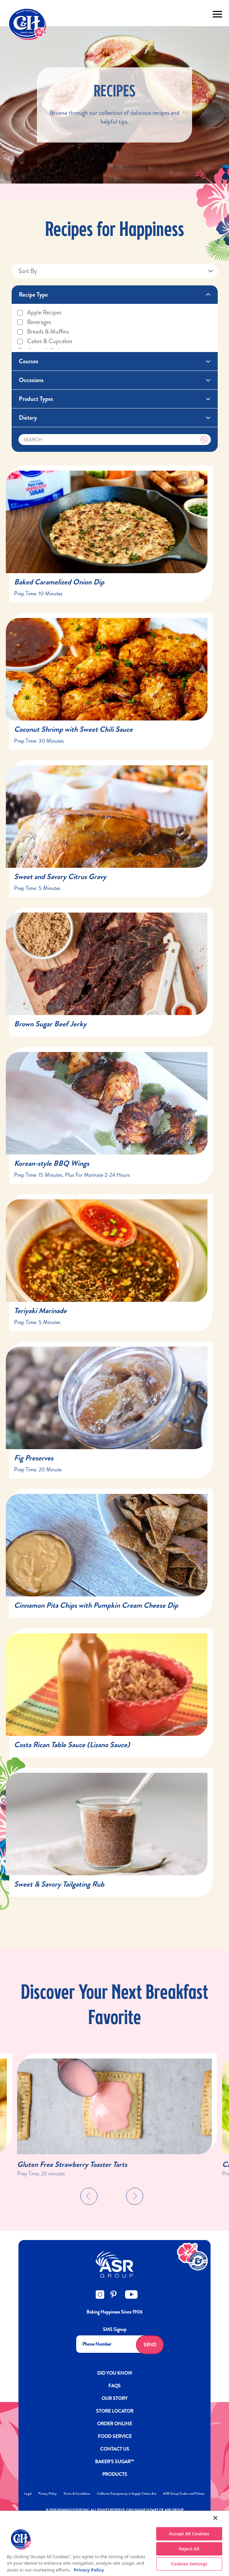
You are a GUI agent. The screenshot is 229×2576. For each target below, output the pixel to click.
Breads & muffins (43, 331)
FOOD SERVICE (115, 2436)
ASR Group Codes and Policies (184, 2493)
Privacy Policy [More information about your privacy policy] (89, 2570)
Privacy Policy (47, 2493)
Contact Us (114, 2448)
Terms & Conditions (77, 2493)
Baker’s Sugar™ (114, 2461)
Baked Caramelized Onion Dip (59, 582)
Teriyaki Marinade (40, 1310)
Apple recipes (39, 312)
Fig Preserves (33, 1458)
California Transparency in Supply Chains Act (126, 2493)
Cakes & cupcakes (44, 341)
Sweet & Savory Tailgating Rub (59, 1884)
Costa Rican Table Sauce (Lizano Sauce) (72, 1744)
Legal (27, 2493)
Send (150, 2344)
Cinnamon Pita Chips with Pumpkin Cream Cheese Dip (96, 1605)
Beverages (34, 322)
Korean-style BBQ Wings (51, 1163)
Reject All (189, 2549)
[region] (114, 2543)
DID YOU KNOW (114, 2373)
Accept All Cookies (189, 2534)
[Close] (215, 2518)
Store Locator (114, 2411)
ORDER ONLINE (114, 2423)
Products (114, 2474)
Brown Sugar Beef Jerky (50, 1024)
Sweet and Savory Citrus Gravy (60, 876)
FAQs (114, 2385)
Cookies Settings (189, 2564)
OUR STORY (114, 2398)
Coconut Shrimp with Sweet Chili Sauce (73, 729)
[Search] (114, 439)
